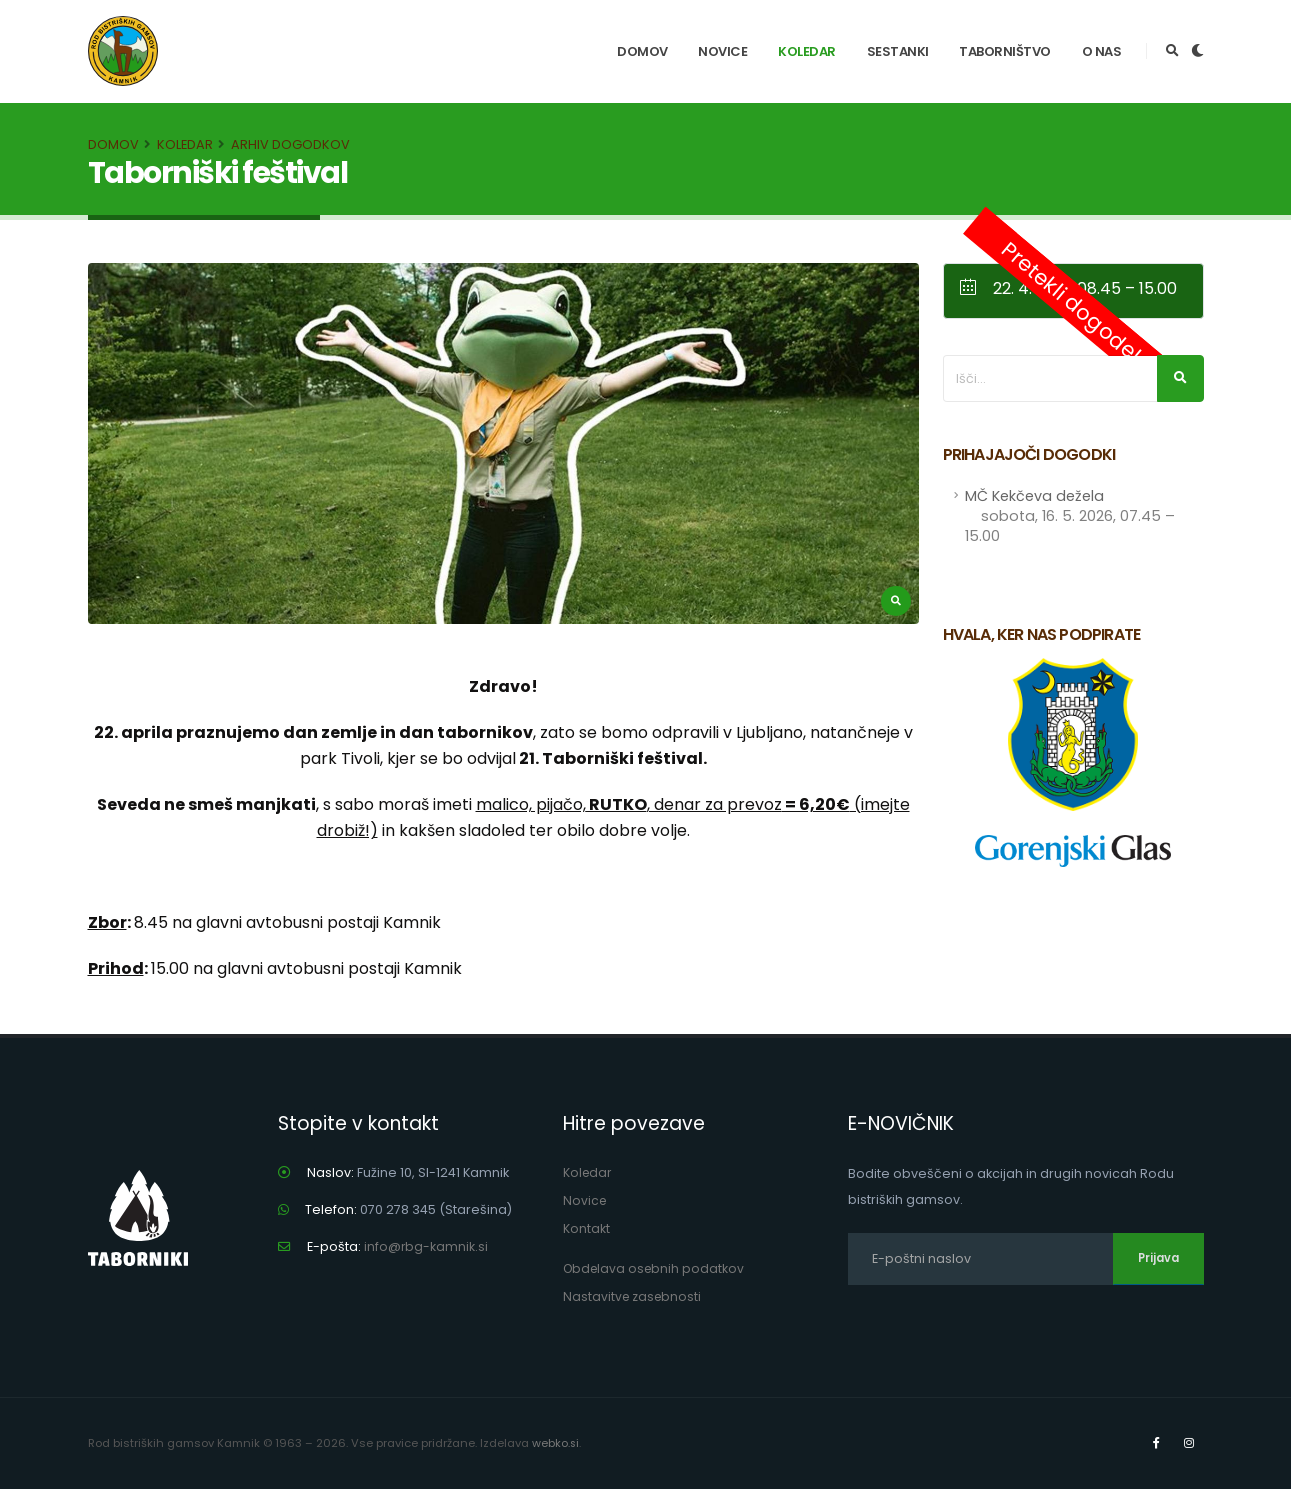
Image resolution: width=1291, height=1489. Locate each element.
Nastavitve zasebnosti (634, 1296)
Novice (722, 51)
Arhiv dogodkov (290, 144)
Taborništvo (1005, 51)
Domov (642, 51)
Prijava (1158, 1258)
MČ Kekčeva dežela (1070, 516)
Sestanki (898, 51)
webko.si (556, 1443)
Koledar (807, 51)
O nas (1102, 51)
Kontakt (586, 1228)
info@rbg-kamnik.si (426, 1246)
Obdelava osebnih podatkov (656, 1268)
